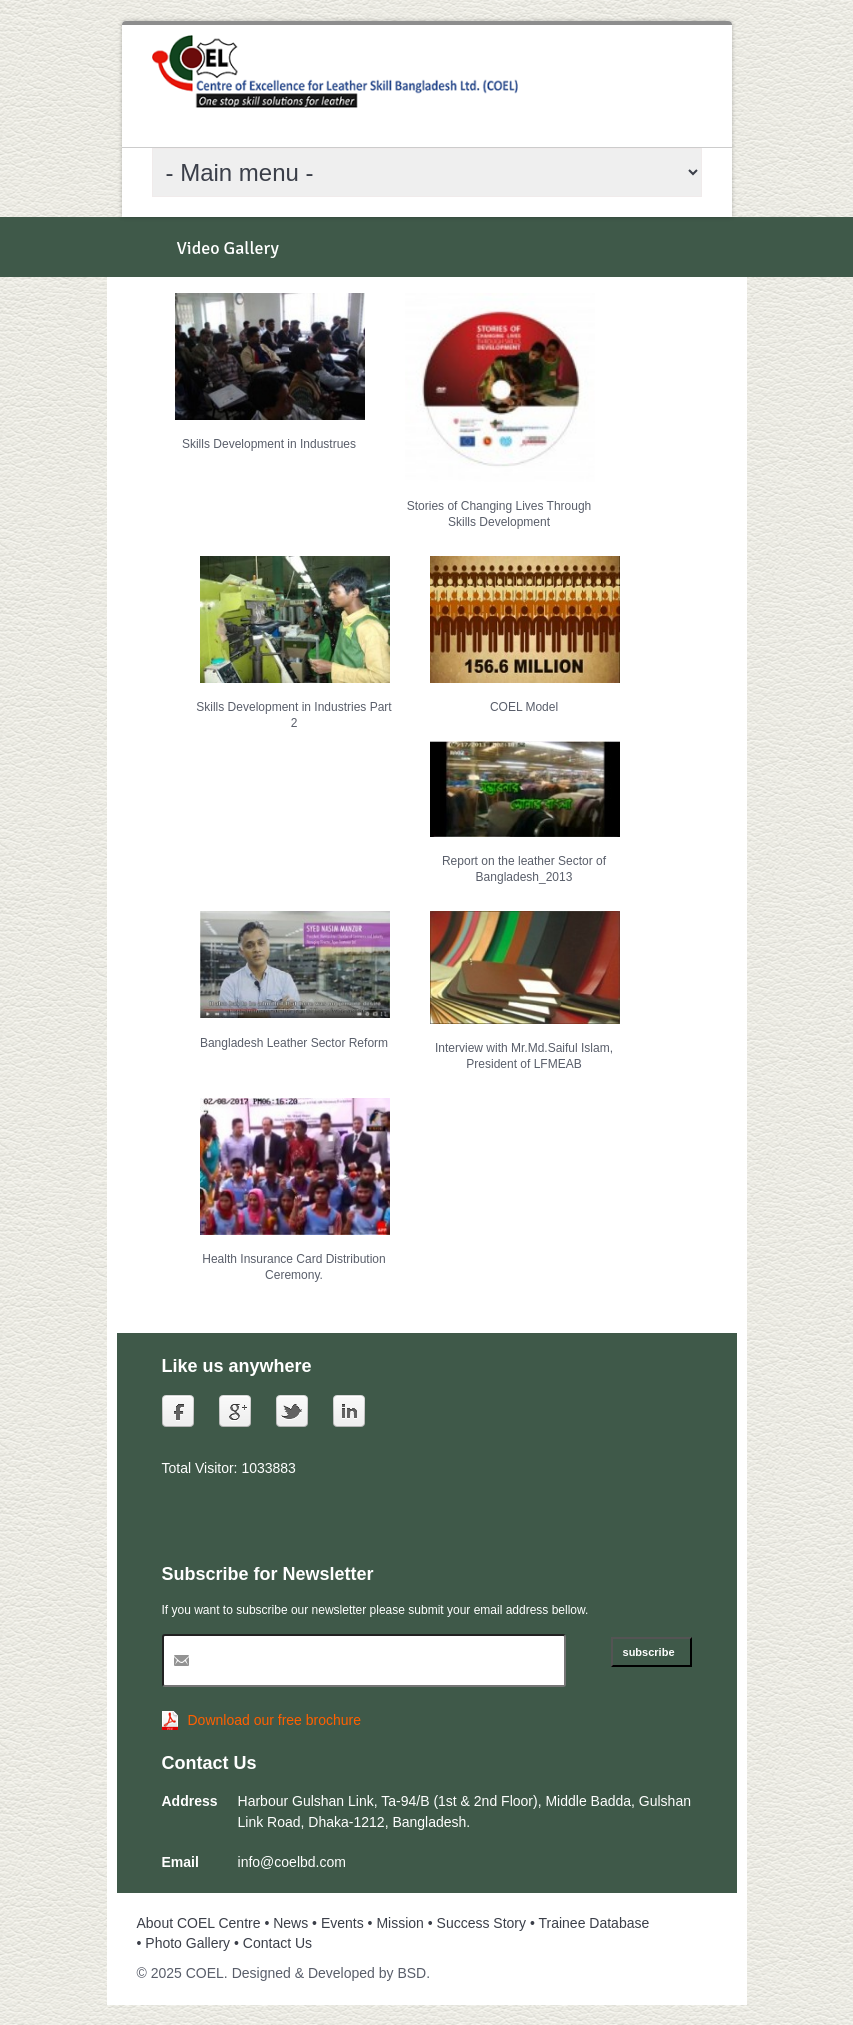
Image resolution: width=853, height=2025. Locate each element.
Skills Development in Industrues (269, 444)
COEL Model (524, 707)
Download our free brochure (275, 1720)
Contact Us (277, 1943)
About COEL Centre (199, 1923)
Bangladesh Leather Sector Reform (294, 1043)
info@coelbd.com (292, 1862)
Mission (399, 1923)
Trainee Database (593, 1923)
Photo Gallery (187, 1943)
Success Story (481, 1923)
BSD (411, 1973)
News (290, 1923)
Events (342, 1923)
